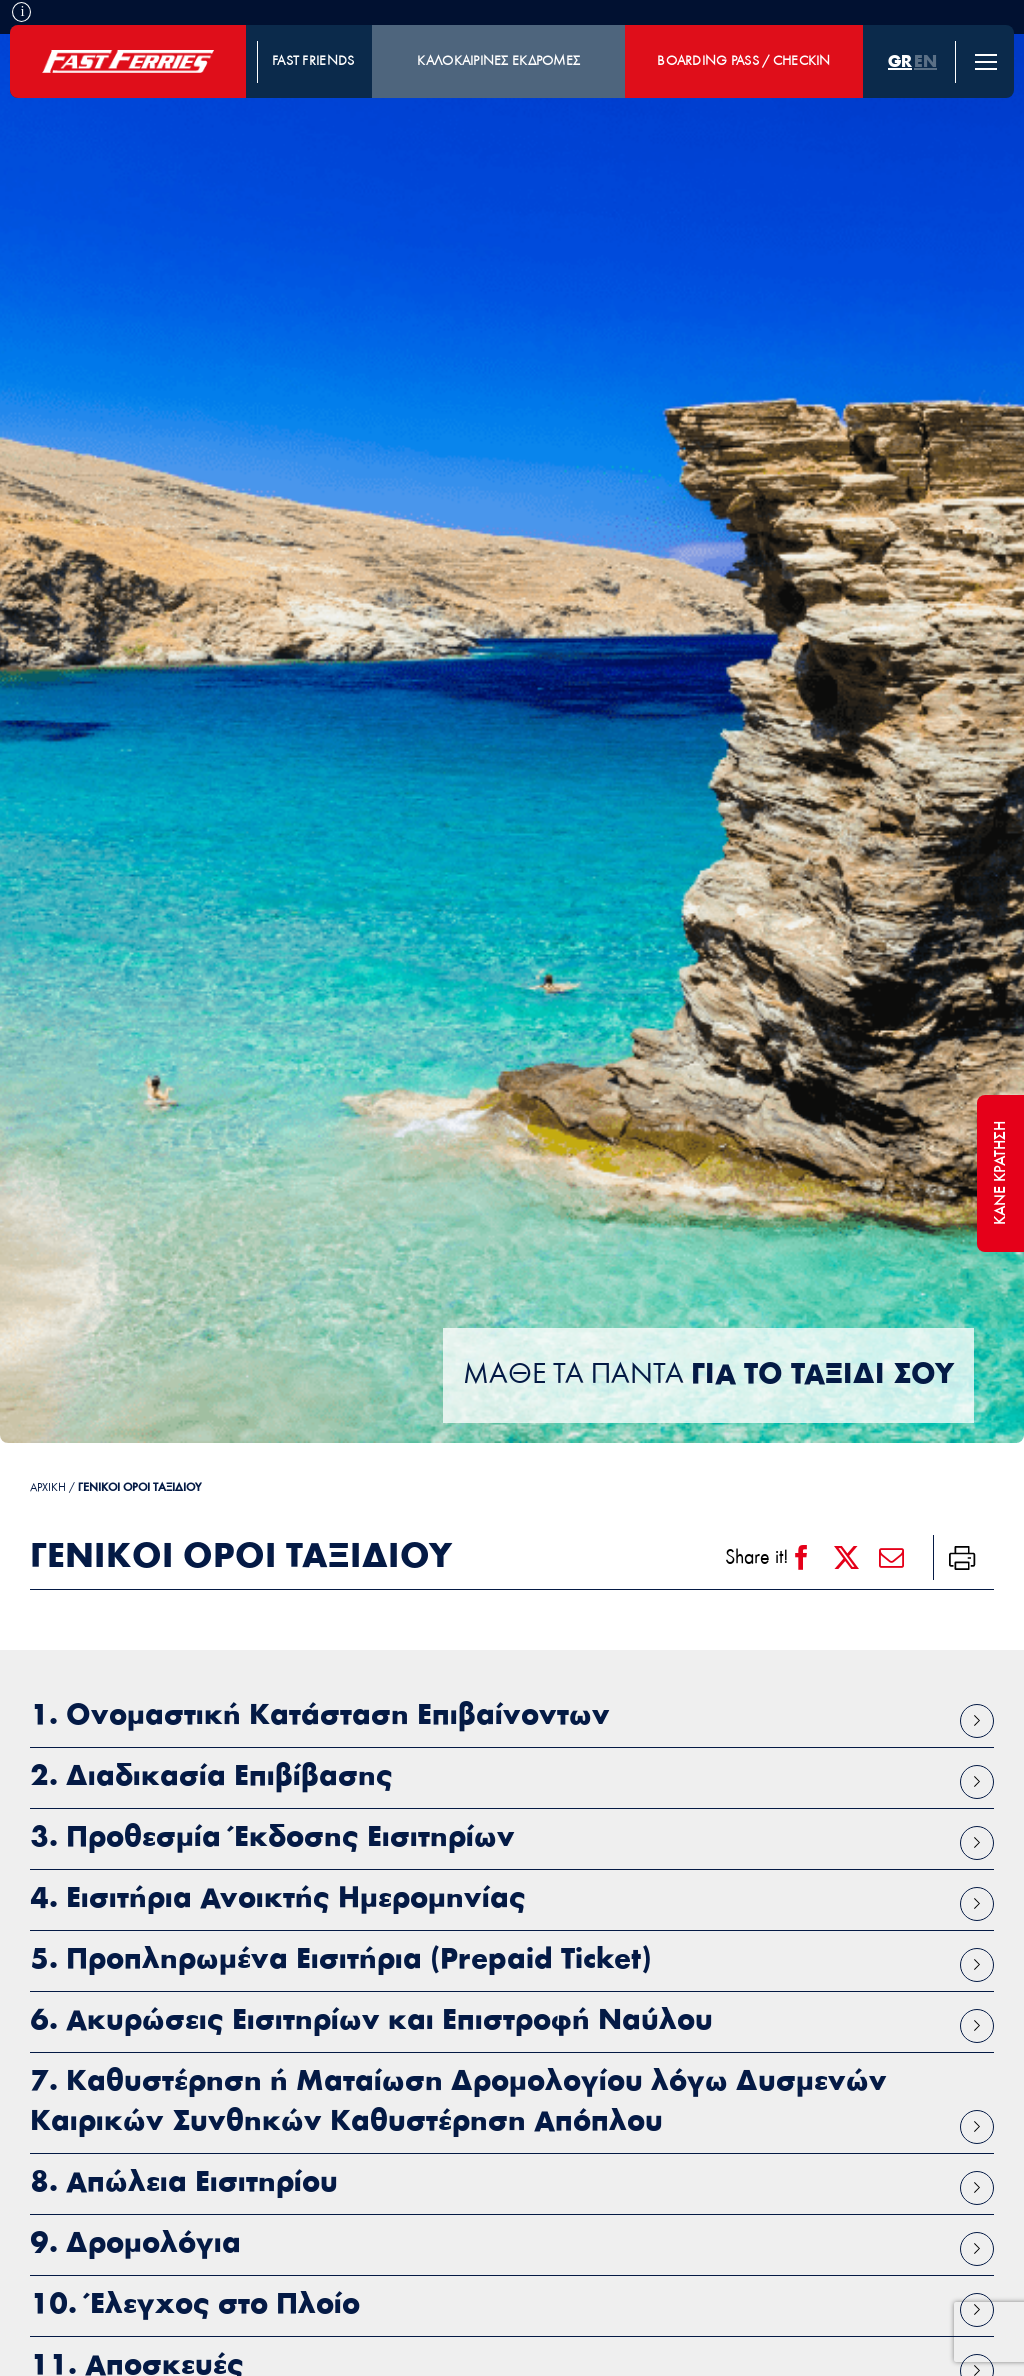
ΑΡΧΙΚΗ (48, 1488)
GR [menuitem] (900, 61)
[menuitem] (900, 61)
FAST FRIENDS (313, 61)
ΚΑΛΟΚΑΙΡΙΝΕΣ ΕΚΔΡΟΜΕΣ (498, 61)
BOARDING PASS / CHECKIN (743, 61)
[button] (512, 1717)
